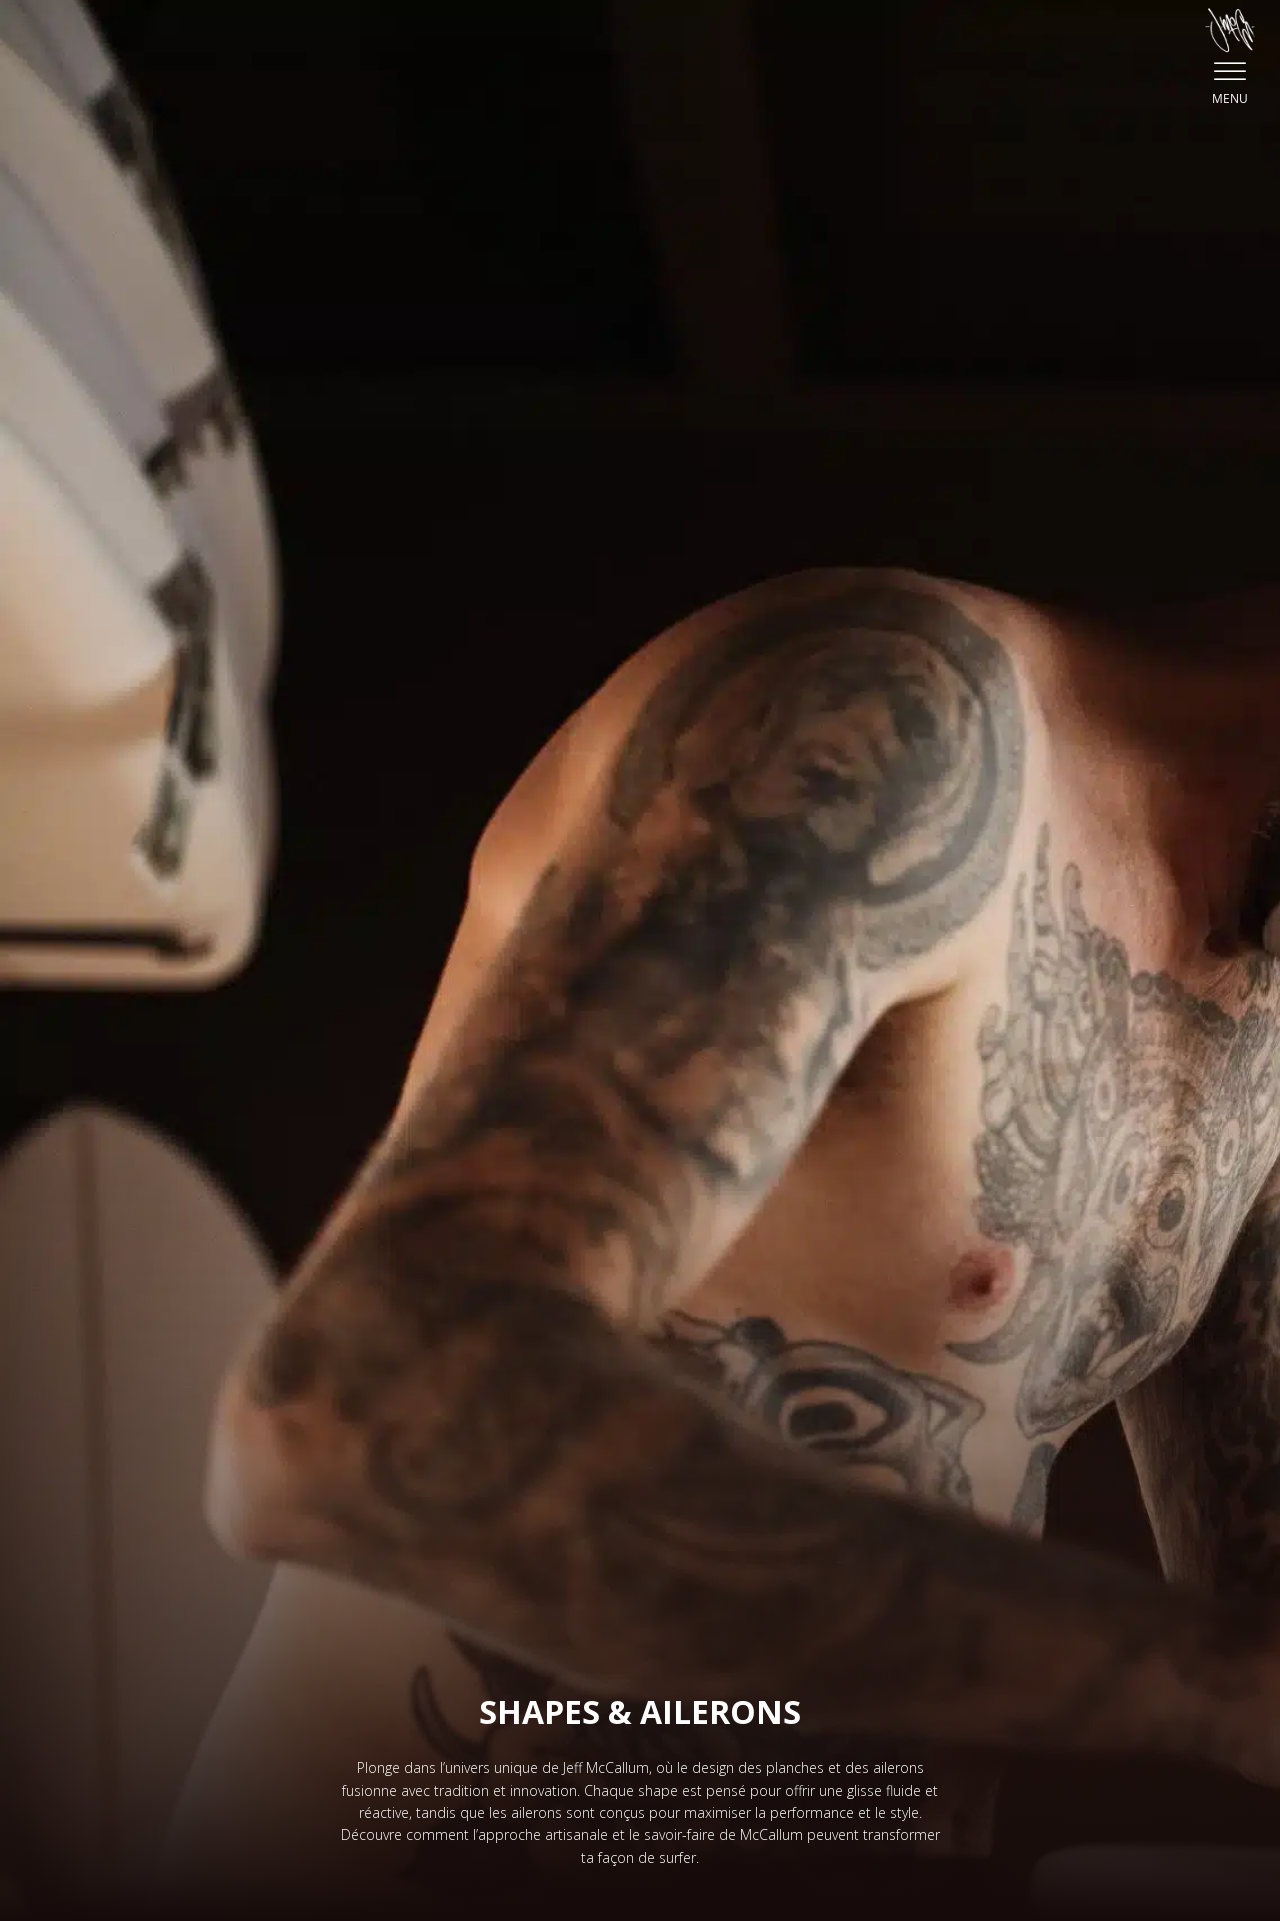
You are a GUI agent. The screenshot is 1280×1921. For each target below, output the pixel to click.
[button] (1230, 54)
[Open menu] (1230, 72)
